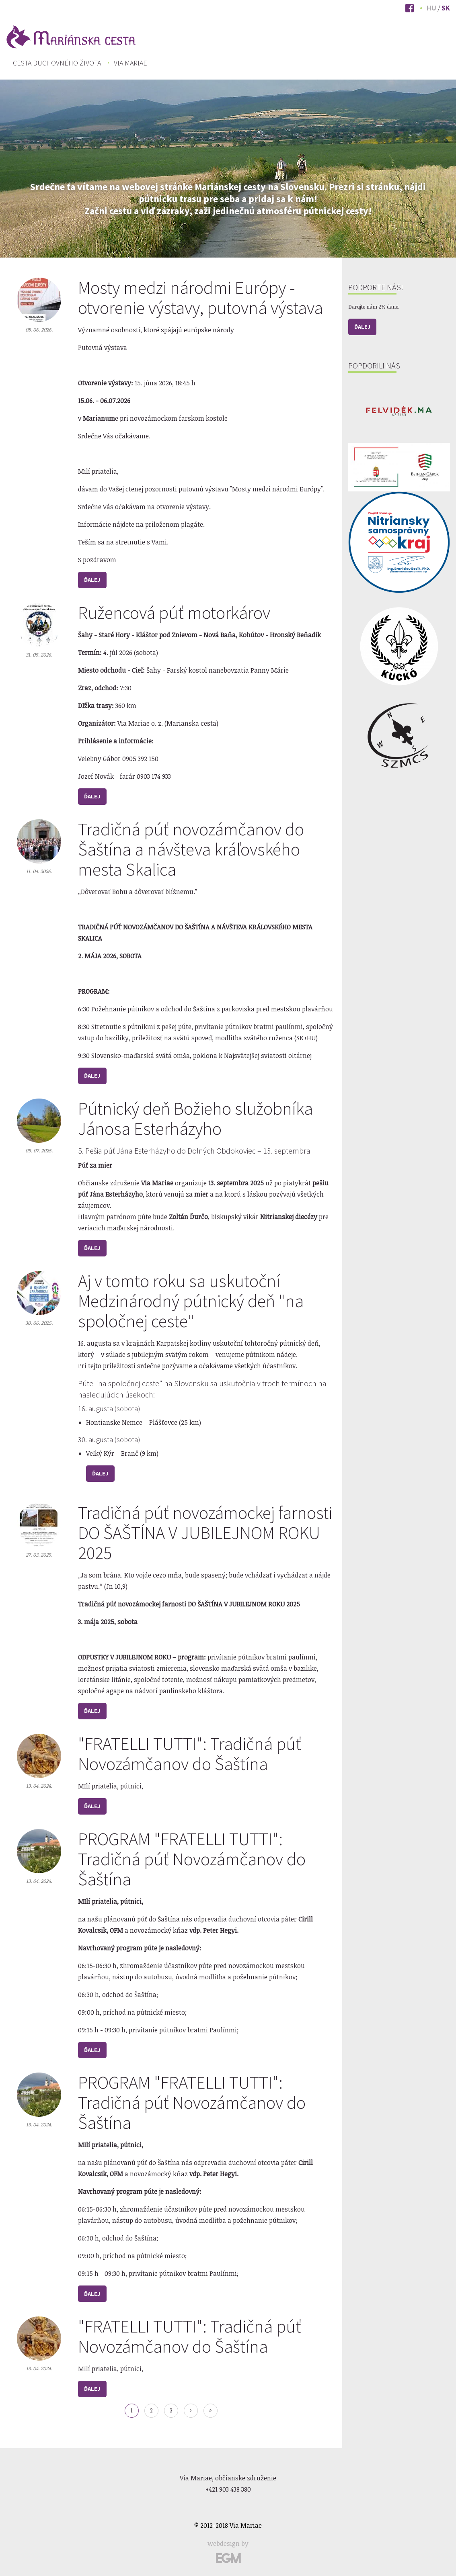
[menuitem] (56, 63)
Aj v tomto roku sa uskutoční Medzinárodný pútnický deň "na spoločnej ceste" (191, 1301)
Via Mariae (130, 63)
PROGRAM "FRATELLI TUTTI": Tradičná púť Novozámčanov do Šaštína (192, 1859)
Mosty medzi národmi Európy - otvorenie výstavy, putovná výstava (200, 297)
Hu (431, 7)
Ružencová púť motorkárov (174, 613)
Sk (446, 7)
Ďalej (92, 579)
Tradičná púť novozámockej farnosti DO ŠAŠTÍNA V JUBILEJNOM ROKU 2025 (205, 1533)
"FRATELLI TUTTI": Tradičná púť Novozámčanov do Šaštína (189, 1754)
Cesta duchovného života (57, 63)
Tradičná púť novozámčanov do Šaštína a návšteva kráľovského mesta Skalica (191, 849)
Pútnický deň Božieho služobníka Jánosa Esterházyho (195, 1118)
